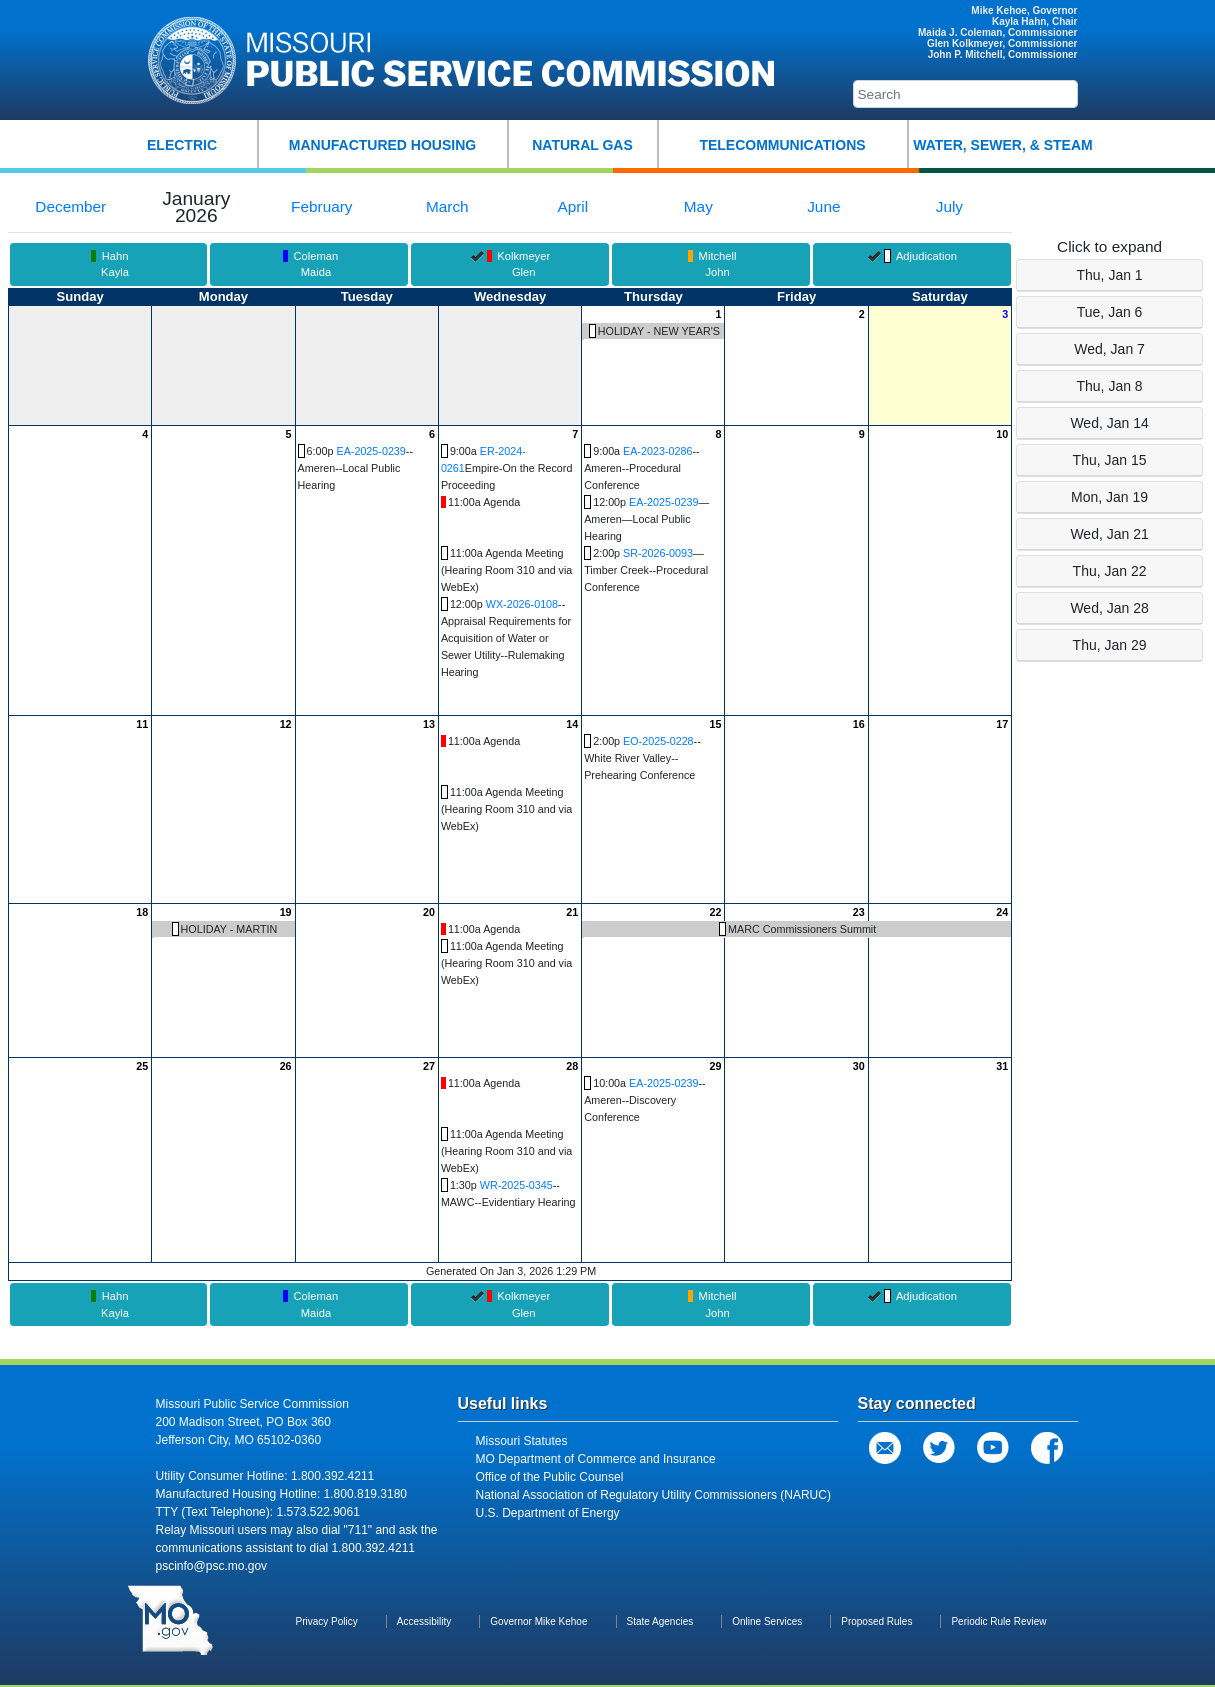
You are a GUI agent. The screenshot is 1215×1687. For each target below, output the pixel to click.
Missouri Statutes (522, 1441)
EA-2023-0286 (657, 451)
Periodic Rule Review (998, 1621)
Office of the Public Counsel (550, 1477)
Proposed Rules (876, 1621)
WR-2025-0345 (516, 1185)
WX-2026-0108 (522, 604)
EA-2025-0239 (370, 451)
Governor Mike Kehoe (538, 1621)
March (447, 206)
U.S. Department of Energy (548, 1513)
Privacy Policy (327, 1621)
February (321, 206)
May (698, 206)
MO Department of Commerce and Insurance (596, 1459)
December (70, 206)
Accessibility (424, 1621)
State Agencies (660, 1621)
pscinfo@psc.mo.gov (212, 1566)
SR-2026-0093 (658, 553)
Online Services (767, 1621)
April (572, 206)
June (823, 206)
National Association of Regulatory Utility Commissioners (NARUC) (653, 1495)
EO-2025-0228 (658, 741)
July (949, 206)
